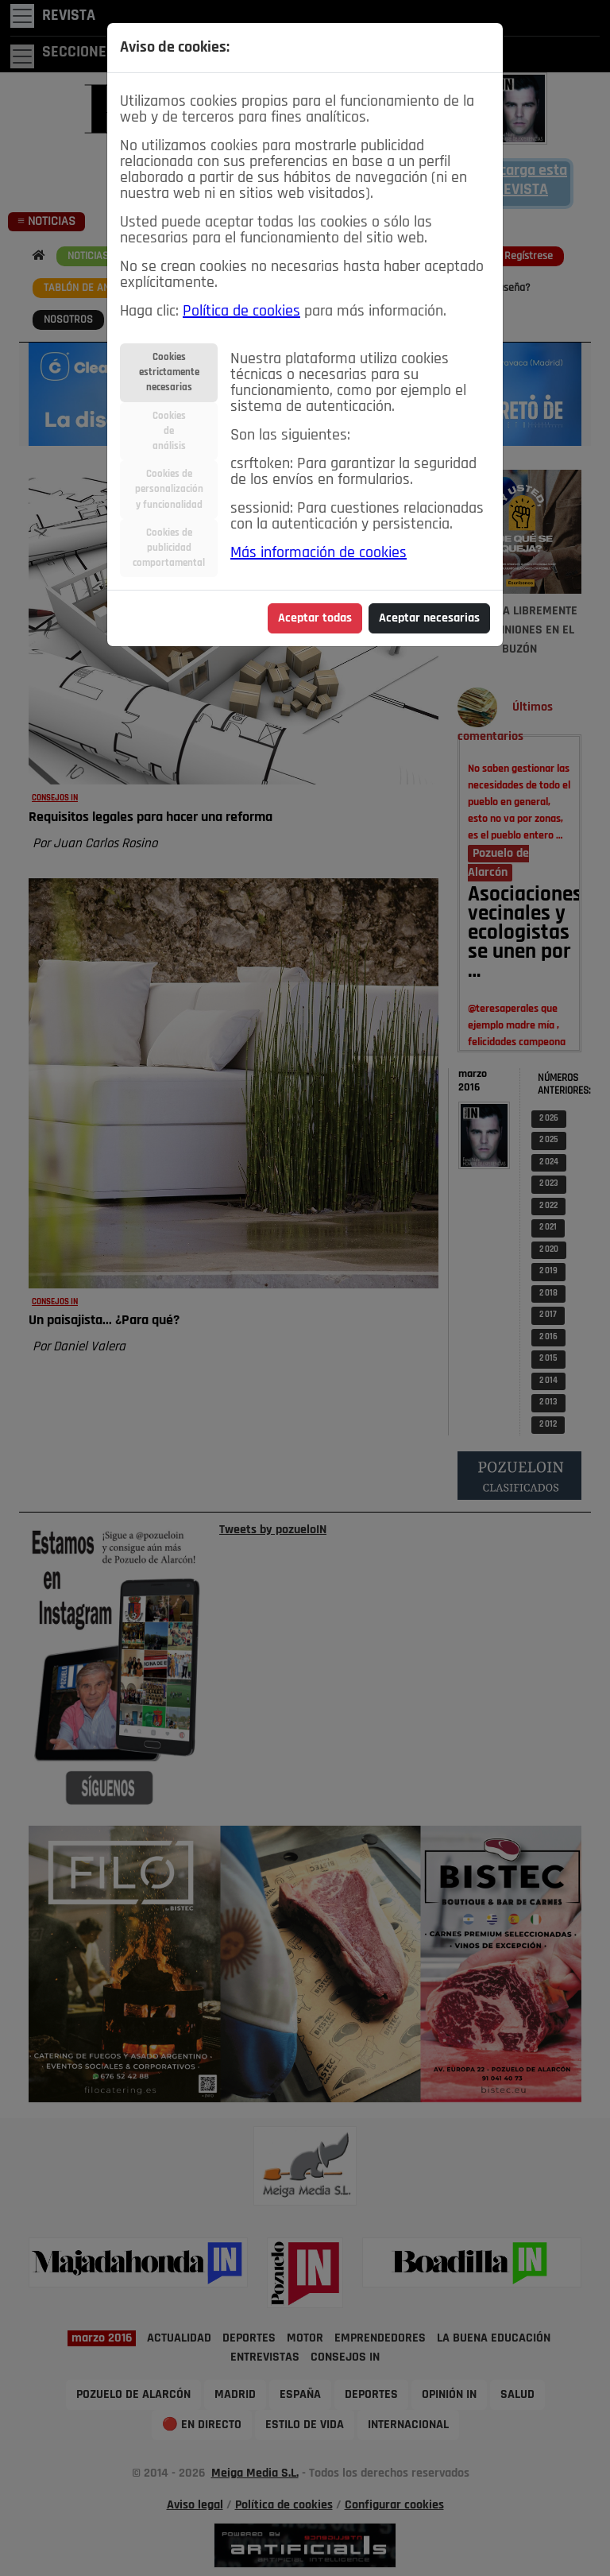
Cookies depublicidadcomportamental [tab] (169, 548)
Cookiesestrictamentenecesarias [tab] (169, 372)
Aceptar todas (315, 618)
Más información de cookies (318, 553)
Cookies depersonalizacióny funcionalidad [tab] (169, 489)
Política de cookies (241, 312)
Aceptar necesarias (429, 618)
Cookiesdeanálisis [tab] (169, 431)
